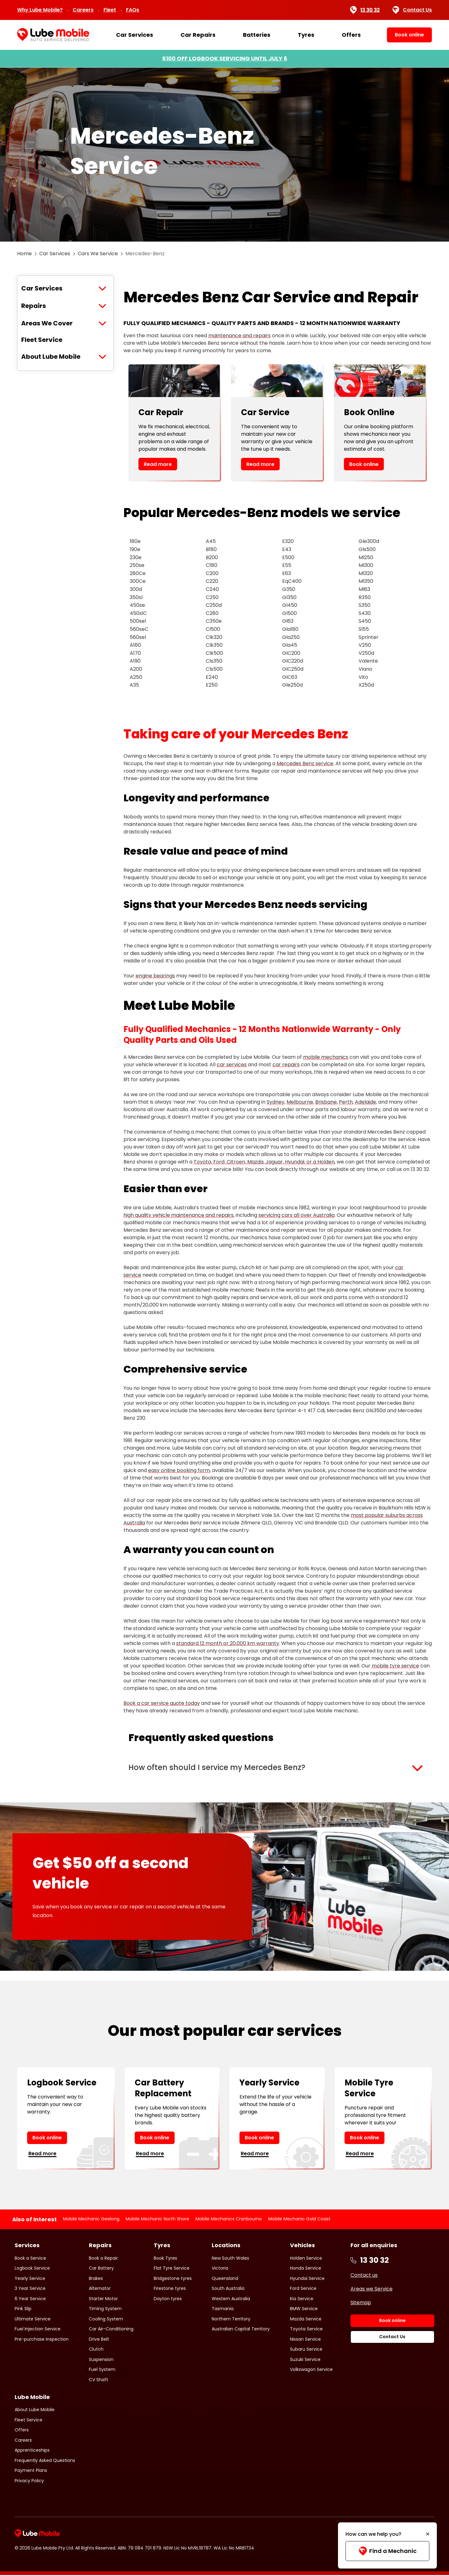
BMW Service (304, 2309)
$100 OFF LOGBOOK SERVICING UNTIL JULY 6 (224, 58)
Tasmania (223, 2309)
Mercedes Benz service (305, 763)
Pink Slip (23, 2309)
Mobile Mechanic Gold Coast (299, 2219)
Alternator (100, 2289)
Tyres (306, 35)
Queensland (225, 2279)
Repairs (33, 305)
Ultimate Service (33, 2319)
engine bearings (155, 975)
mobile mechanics (325, 1057)
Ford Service (303, 2289)
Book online (364, 464)
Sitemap (360, 2303)
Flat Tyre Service (172, 2269)
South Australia (228, 2289)
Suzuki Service (305, 2360)
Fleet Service (41, 339)
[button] (277, 1768)
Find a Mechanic (387, 2551)
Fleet (110, 9)
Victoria (220, 2269)
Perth (346, 1102)
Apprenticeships (32, 2451)
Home (24, 253)
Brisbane (326, 1102)
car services (232, 1064)
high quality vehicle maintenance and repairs (178, 1215)
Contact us (364, 2275)
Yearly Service (30, 2279)
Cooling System (106, 2319)
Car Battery (101, 2269)
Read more (158, 464)
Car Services (134, 35)
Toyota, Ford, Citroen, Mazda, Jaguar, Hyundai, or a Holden (264, 1161)
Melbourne (300, 1102)
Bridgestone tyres (173, 2279)
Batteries (256, 35)
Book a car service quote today (161, 1703)
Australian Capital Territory (241, 2330)
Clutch (96, 2350)
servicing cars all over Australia (296, 1215)
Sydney (275, 1102)
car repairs (286, 1064)
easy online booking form (179, 1470)
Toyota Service (306, 2330)
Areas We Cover (47, 323)
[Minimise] (427, 2534)
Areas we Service (371, 2289)
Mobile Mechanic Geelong (91, 2219)
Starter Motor (103, 2299)
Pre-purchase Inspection (42, 2340)
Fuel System (102, 2370)
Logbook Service (32, 2269)
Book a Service (30, 2259)
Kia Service (301, 2299)
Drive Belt (99, 2340)
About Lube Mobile (50, 356)
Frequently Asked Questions (45, 2461)
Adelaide (365, 1102)
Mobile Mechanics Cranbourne (229, 2219)
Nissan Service (305, 2340)
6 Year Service (30, 2299)
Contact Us (412, 10)
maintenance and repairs (239, 335)
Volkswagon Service (311, 2370)
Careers (83, 9)
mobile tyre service (395, 1665)
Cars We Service (98, 253)
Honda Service (305, 2269)
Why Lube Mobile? (40, 9)
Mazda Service (305, 2319)
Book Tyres (165, 2259)
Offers (351, 35)
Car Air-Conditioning (111, 2330)
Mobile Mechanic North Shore (157, 2219)
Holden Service (306, 2259)
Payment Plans (31, 2471)
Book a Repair (103, 2259)
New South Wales (230, 2259)
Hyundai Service (307, 2279)
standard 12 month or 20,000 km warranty (227, 1643)
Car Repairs (198, 35)
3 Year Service (30, 2289)
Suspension (101, 2360)
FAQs (132, 9)
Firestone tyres (170, 2289)
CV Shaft (98, 2380)
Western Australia (231, 2299)
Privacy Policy (29, 2481)
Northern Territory (231, 2319)
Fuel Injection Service (37, 2330)
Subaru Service (306, 2350)
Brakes (96, 2279)
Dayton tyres (168, 2299)
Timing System (105, 2309)
